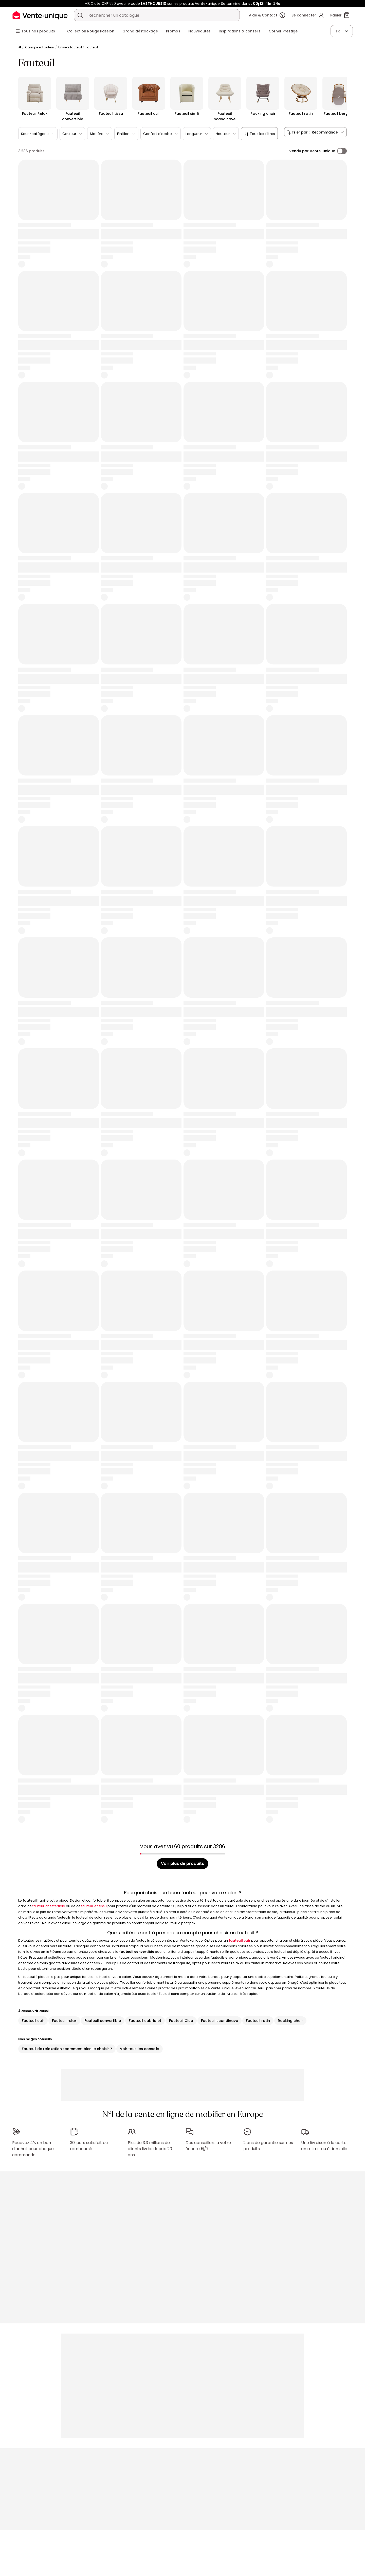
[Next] (338, 96)
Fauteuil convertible (102, 2020)
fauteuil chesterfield (48, 1906)
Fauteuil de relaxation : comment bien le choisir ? (67, 2048)
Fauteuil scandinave (219, 2020)
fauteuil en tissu (94, 1906)
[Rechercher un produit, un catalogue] (80, 15)
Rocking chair (290, 2020)
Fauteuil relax (64, 2020)
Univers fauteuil (70, 47)
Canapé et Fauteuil (39, 47)
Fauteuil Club (181, 2020)
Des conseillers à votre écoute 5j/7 (208, 2143)
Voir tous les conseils (139, 2048)
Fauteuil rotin (258, 2020)
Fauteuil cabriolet (145, 2020)
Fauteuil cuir (33, 2020)
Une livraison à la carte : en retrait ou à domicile (324, 2143)
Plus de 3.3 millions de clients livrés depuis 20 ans (150, 2146)
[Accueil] (19, 47)
